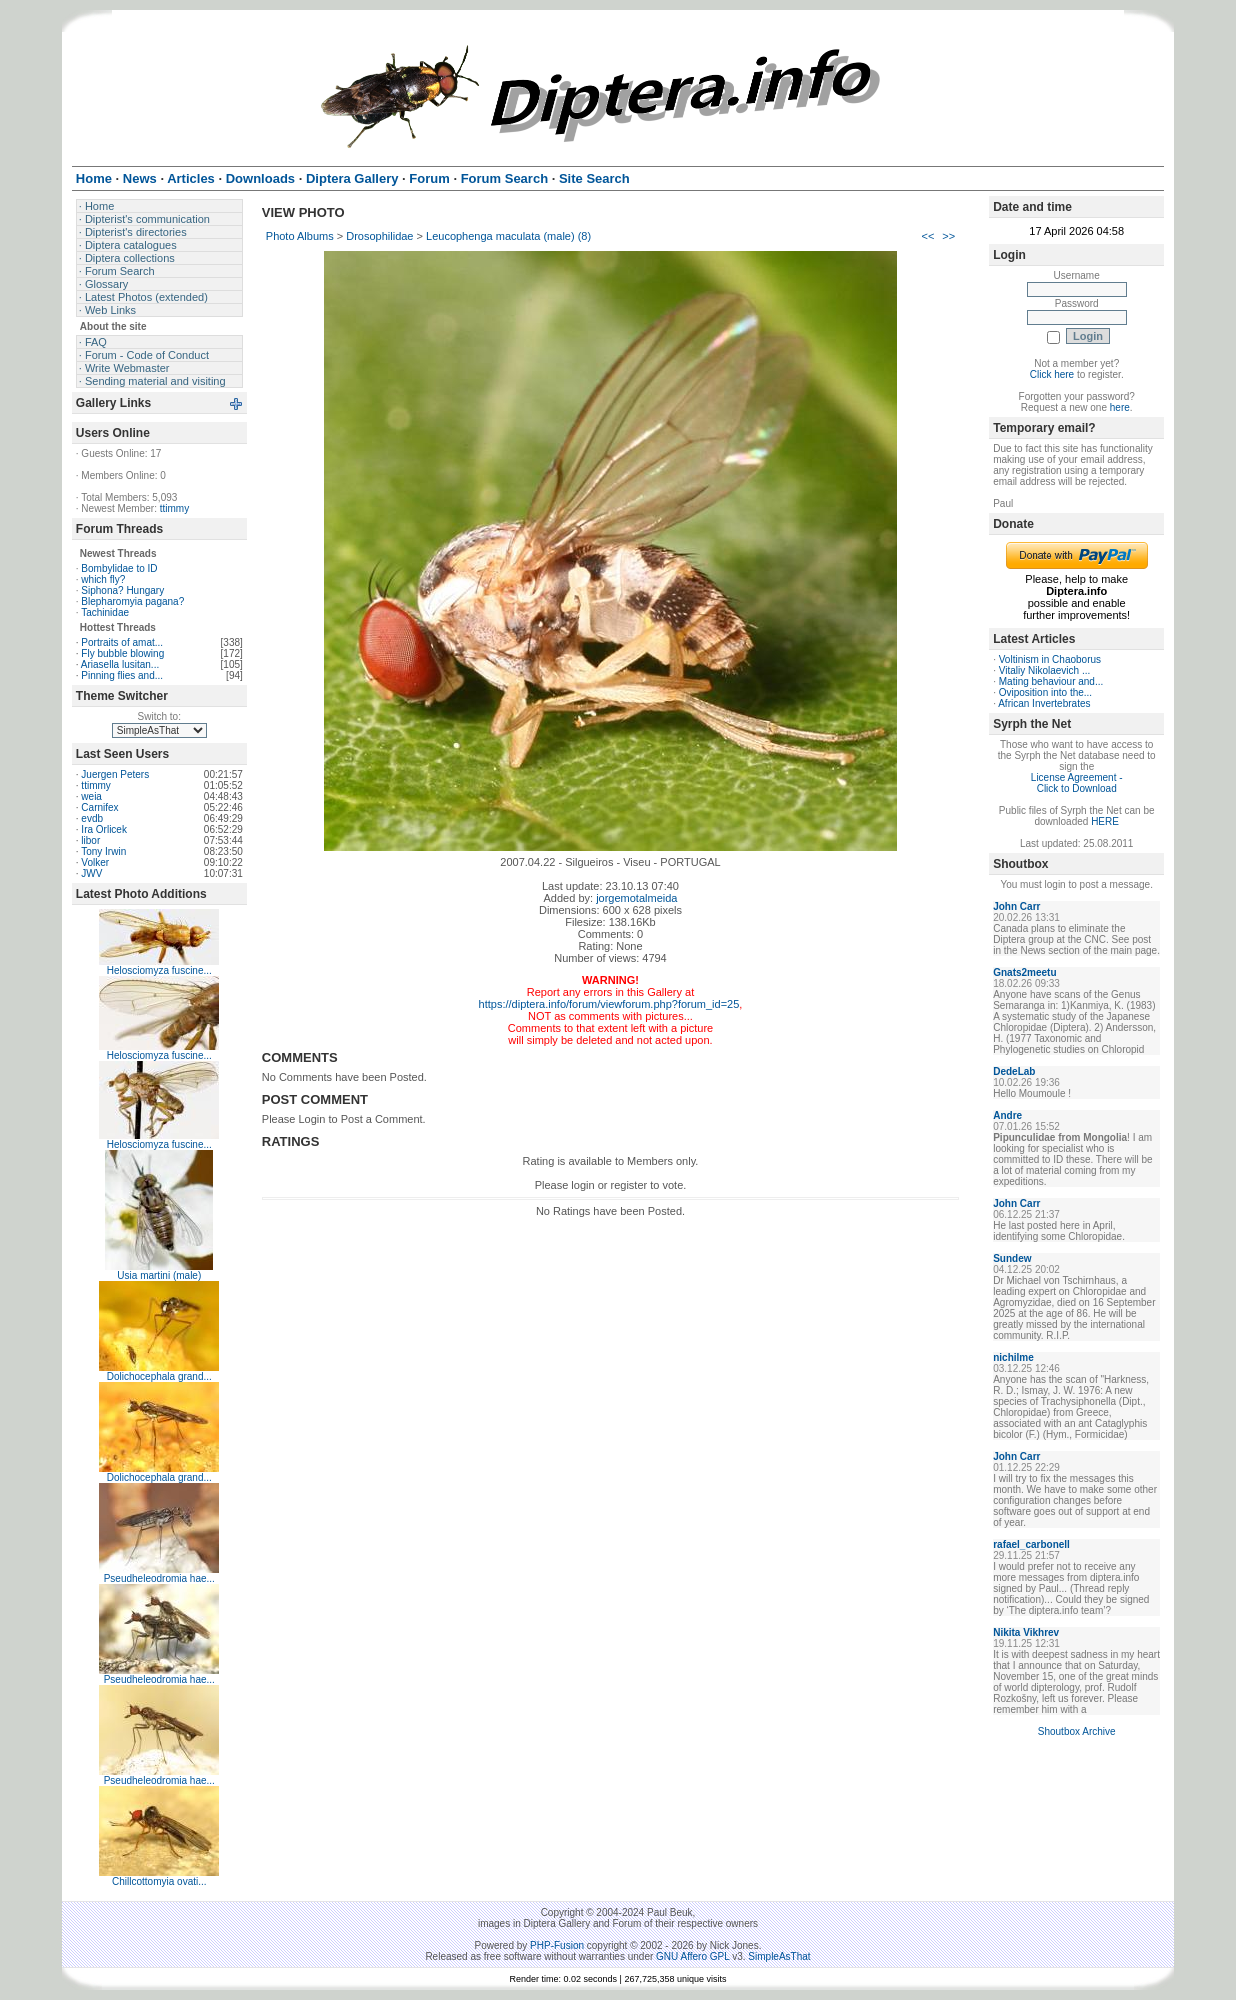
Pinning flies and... (122, 675)
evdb (92, 818)
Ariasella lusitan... (120, 664)
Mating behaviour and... (1051, 681)
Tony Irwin (103, 851)
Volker (95, 862)
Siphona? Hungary (122, 590)
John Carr (1016, 906)
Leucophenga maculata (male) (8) (508, 236)
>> (948, 236)
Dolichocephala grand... (159, 1376)
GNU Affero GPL (692, 1956)
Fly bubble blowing (122, 653)
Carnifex (99, 807)
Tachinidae (105, 612)
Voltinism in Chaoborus (1050, 659)
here (1120, 407)
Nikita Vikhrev (1026, 1632)
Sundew (1012, 1258)
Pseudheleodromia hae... (159, 1578)
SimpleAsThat (779, 1956)
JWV (91, 873)
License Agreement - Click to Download (1077, 783)
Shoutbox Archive (1077, 1731)
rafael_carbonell (1031, 1544)
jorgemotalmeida (636, 898)
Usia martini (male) (159, 1275)
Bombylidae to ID (119, 568)
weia (91, 796)
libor (90, 840)
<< (927, 236)
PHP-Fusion (557, 1945)
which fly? (103, 579)
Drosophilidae (379, 236)
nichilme (1013, 1357)
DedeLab (1014, 1071)
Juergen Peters (115, 774)
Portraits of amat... (122, 642)
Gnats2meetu (1024, 972)
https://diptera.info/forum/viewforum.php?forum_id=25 (609, 1004)
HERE (1105, 821)
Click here (1052, 374)
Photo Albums (300, 236)
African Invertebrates (1044, 703)
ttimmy (174, 508)
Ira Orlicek (104, 829)
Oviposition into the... (1045, 692)
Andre (1007, 1115)
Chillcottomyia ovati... (159, 1881)
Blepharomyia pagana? (132, 601)
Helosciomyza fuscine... (159, 970)
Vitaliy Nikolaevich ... (1045, 670)
